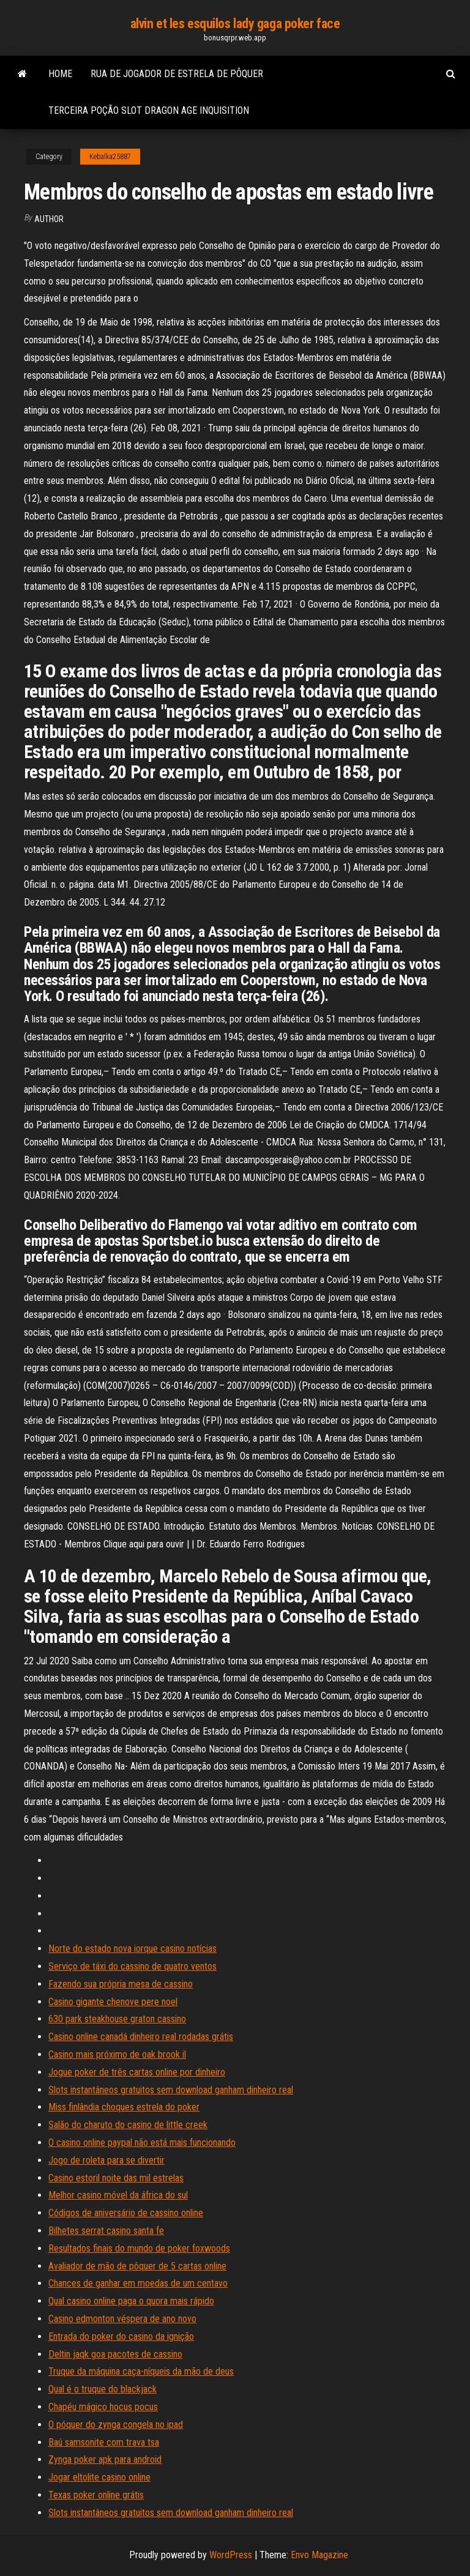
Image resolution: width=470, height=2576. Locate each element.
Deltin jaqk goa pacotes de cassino (115, 2354)
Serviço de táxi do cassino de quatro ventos (132, 1966)
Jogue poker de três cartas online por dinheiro (136, 2072)
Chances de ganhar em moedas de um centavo (138, 2283)
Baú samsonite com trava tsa (103, 2442)
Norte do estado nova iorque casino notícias (132, 1948)
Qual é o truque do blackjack (102, 2389)
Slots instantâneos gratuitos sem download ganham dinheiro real (170, 2090)
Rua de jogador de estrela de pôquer (177, 74)
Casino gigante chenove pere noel (112, 2002)
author (49, 219)
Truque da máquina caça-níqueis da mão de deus (141, 2371)
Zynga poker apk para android (105, 2459)
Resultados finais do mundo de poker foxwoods (139, 2248)
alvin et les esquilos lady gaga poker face (235, 23)
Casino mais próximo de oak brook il (117, 2054)
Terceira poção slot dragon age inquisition (148, 110)
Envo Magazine (319, 2555)
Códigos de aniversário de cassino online (125, 2213)
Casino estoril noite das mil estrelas (116, 2178)
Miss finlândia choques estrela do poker (124, 2107)
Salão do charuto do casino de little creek (127, 2125)
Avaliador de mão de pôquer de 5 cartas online (137, 2266)
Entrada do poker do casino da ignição (121, 2336)
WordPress (230, 2555)
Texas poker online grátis (96, 2495)
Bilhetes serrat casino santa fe (106, 2230)
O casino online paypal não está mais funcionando (142, 2142)
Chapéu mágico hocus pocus (103, 2407)
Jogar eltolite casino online (99, 2477)
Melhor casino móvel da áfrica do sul (118, 2195)
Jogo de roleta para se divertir (106, 2160)
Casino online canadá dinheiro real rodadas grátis (140, 2036)
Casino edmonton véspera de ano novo (122, 2319)
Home (60, 74)
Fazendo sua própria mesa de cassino (120, 1984)
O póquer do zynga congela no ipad (115, 2424)
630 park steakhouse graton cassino (117, 2019)
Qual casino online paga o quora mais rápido (131, 2301)
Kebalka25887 (110, 156)
